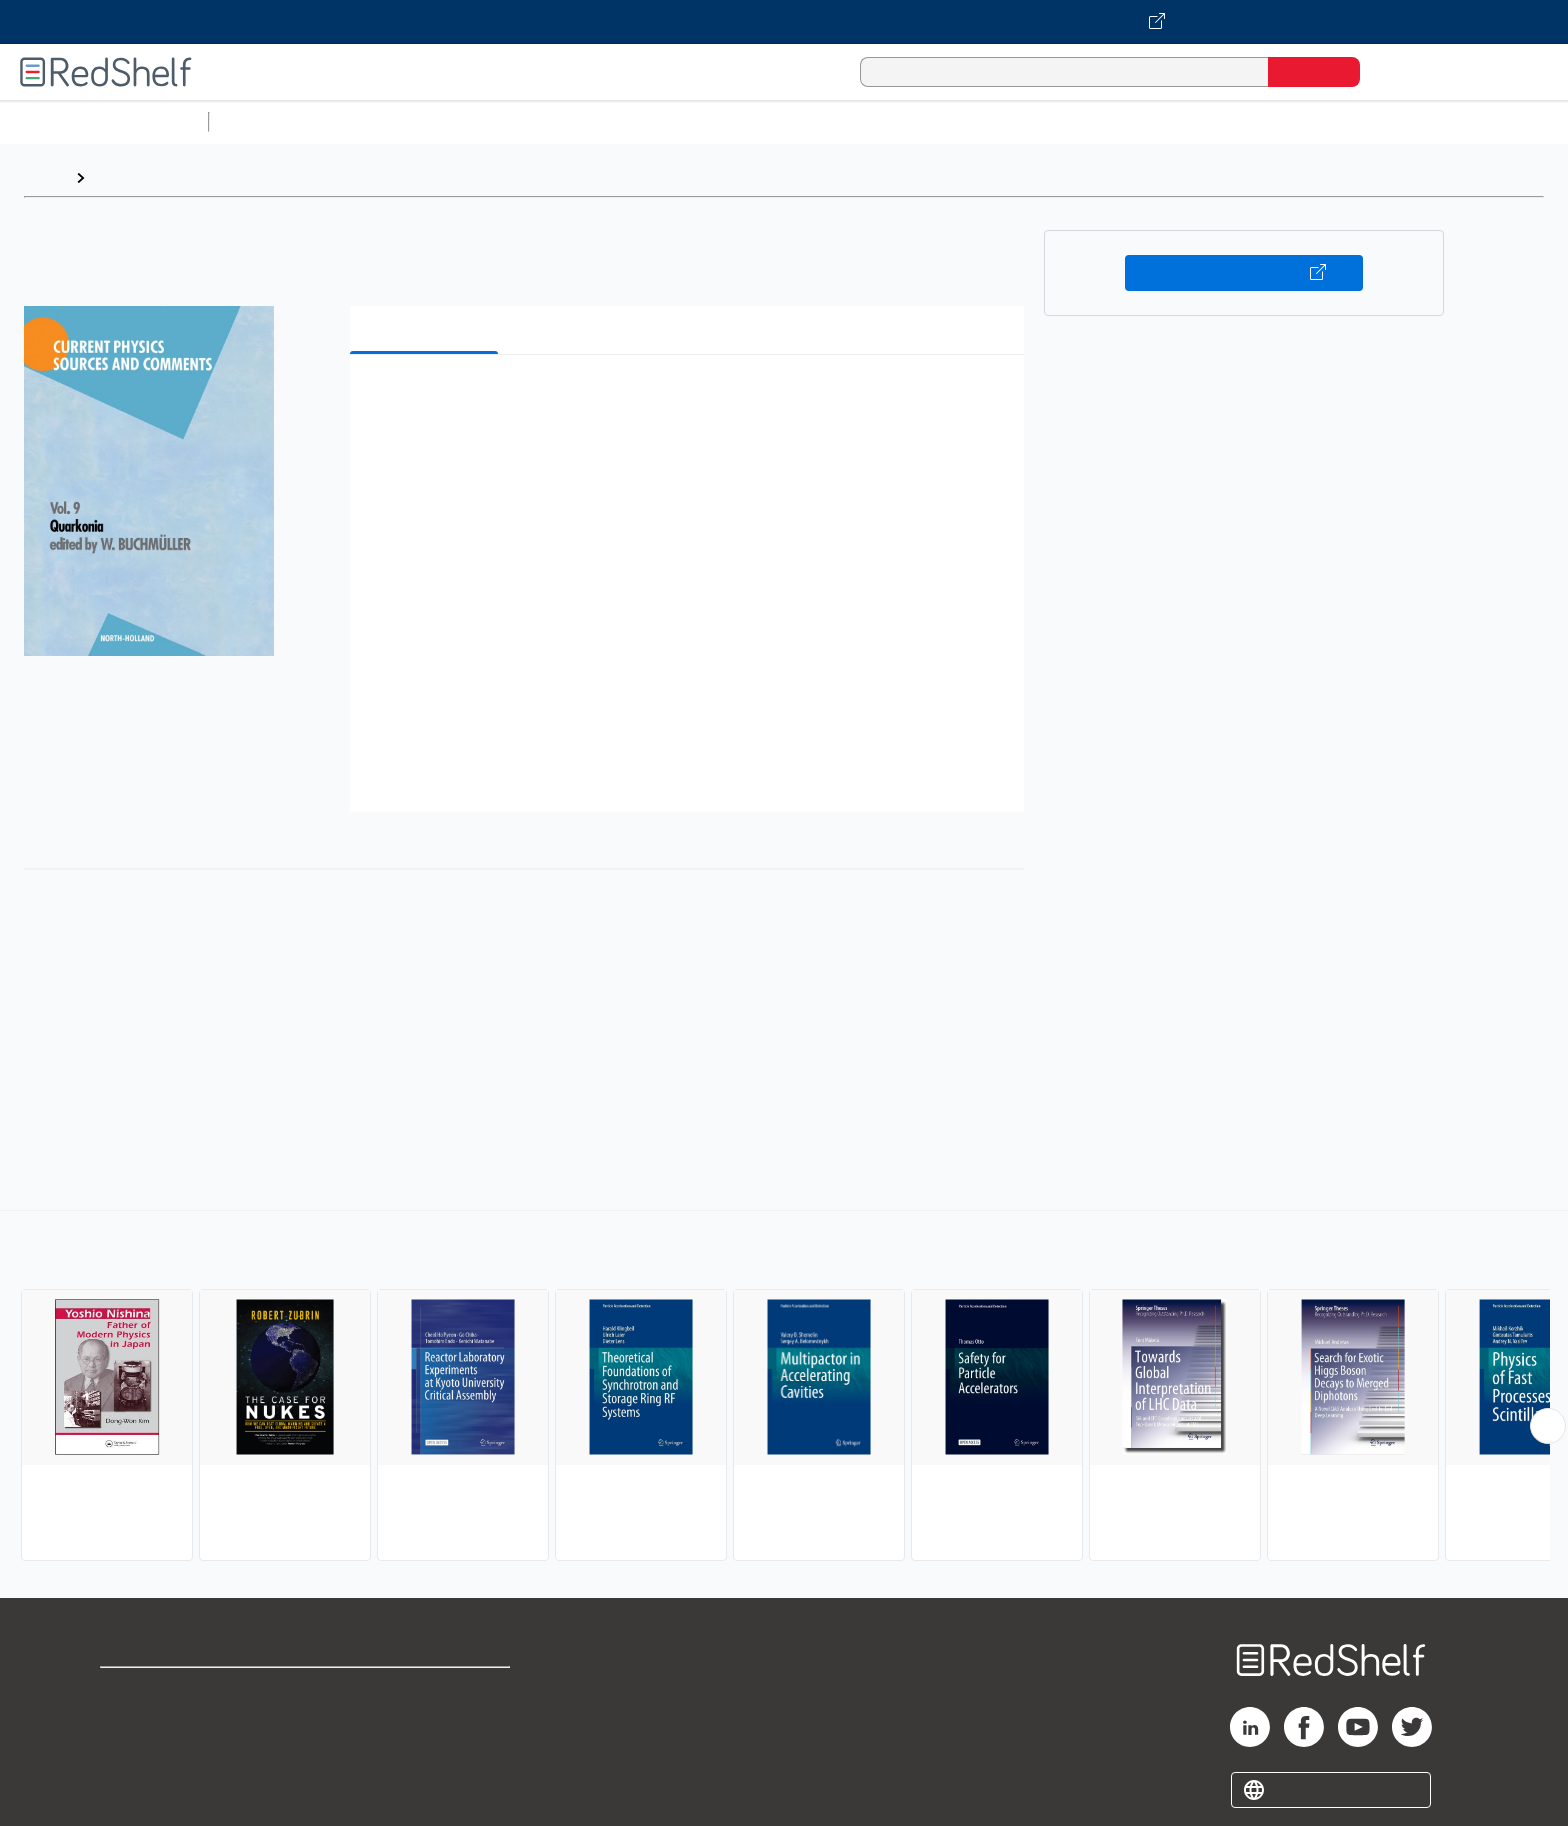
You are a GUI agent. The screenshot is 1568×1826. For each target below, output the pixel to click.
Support (130, 1723)
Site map (133, 1787)
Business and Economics (776, 121)
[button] (691, 400)
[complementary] (784, 1388)
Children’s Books (1327, 121)
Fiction (1130, 121)
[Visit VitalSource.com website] (784, 22)
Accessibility (422, 1755)
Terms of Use (426, 1691)
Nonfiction (1211, 121)
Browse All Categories (104, 121)
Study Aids (270, 121)
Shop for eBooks (164, 1691)
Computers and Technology (571, 121)
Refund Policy (426, 1723)
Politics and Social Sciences (985, 121)
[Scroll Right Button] (1548, 1426)
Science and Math (392, 121)
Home (45, 177)
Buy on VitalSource (1244, 273)
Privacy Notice (155, 1755)
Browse (123, 177)
